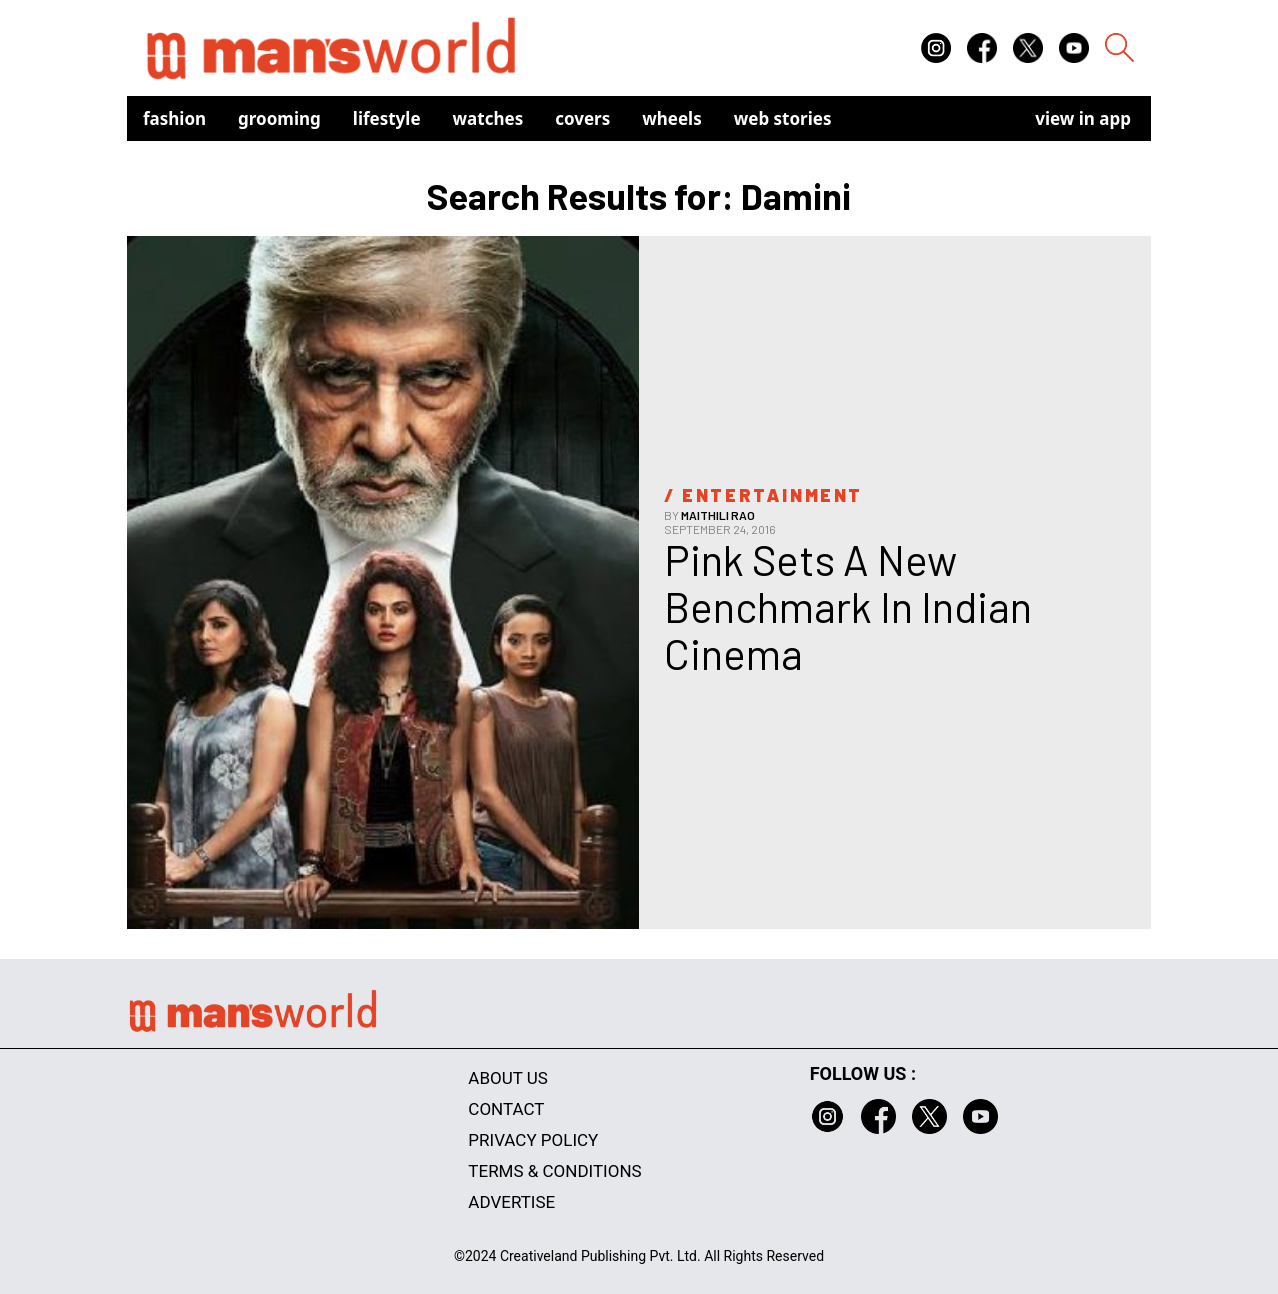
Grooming (279, 118)
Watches (488, 118)
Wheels (672, 118)
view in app (1083, 118)
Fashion (174, 118)
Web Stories (783, 118)
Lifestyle (387, 118)
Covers (582, 118)
